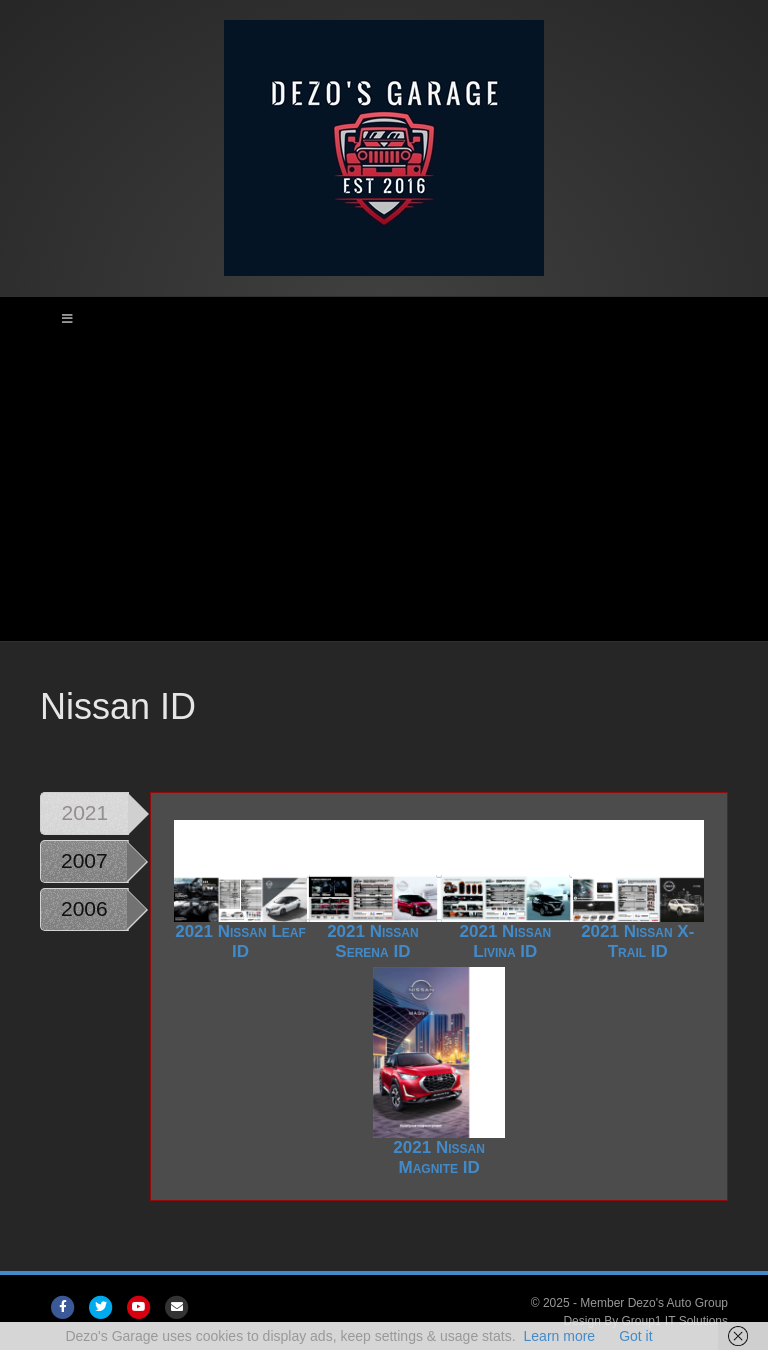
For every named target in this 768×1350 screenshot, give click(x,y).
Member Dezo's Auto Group (654, 1303)
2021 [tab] (85, 812)
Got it (635, 1336)
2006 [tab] (84, 908)
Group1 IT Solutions (674, 1321)
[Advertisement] (384, 491)
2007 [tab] (84, 860)
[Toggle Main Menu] (384, 319)
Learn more (560, 1336)
